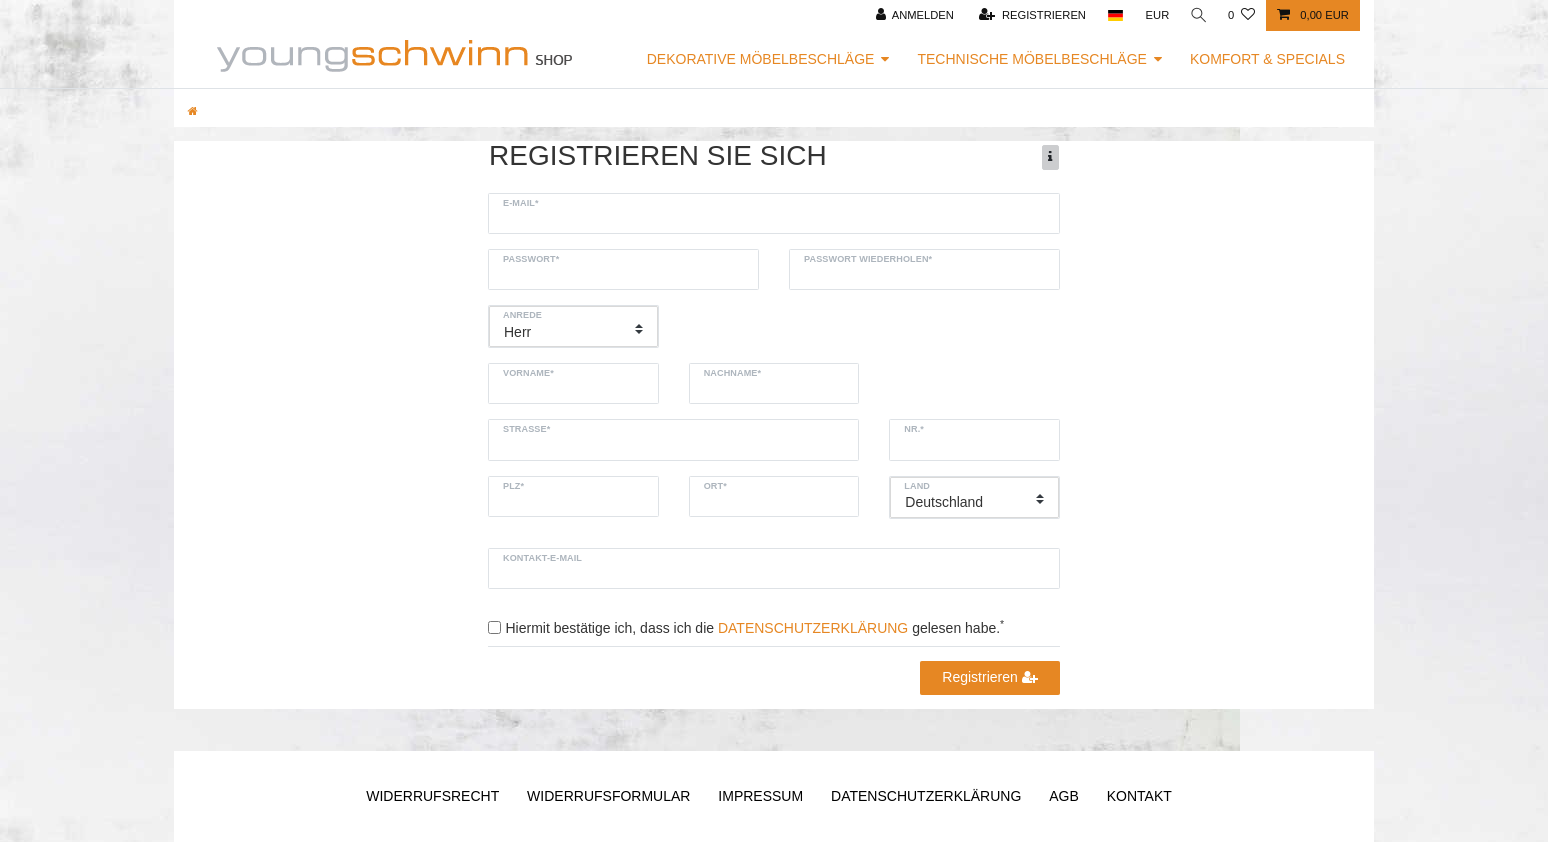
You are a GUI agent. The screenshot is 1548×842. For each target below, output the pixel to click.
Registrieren (989, 677)
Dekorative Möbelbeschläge (761, 59)
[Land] (1111, 15)
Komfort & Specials (1267, 59)
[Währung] (1154, 15)
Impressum (760, 796)
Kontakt (1139, 796)
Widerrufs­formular (608, 796)
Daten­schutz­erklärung (926, 796)
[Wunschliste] (1241, 15)
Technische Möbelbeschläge (1032, 59)
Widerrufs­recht (432, 796)
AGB (1064, 796)
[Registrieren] (1029, 15)
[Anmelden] (911, 15)
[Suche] (1197, 15)
